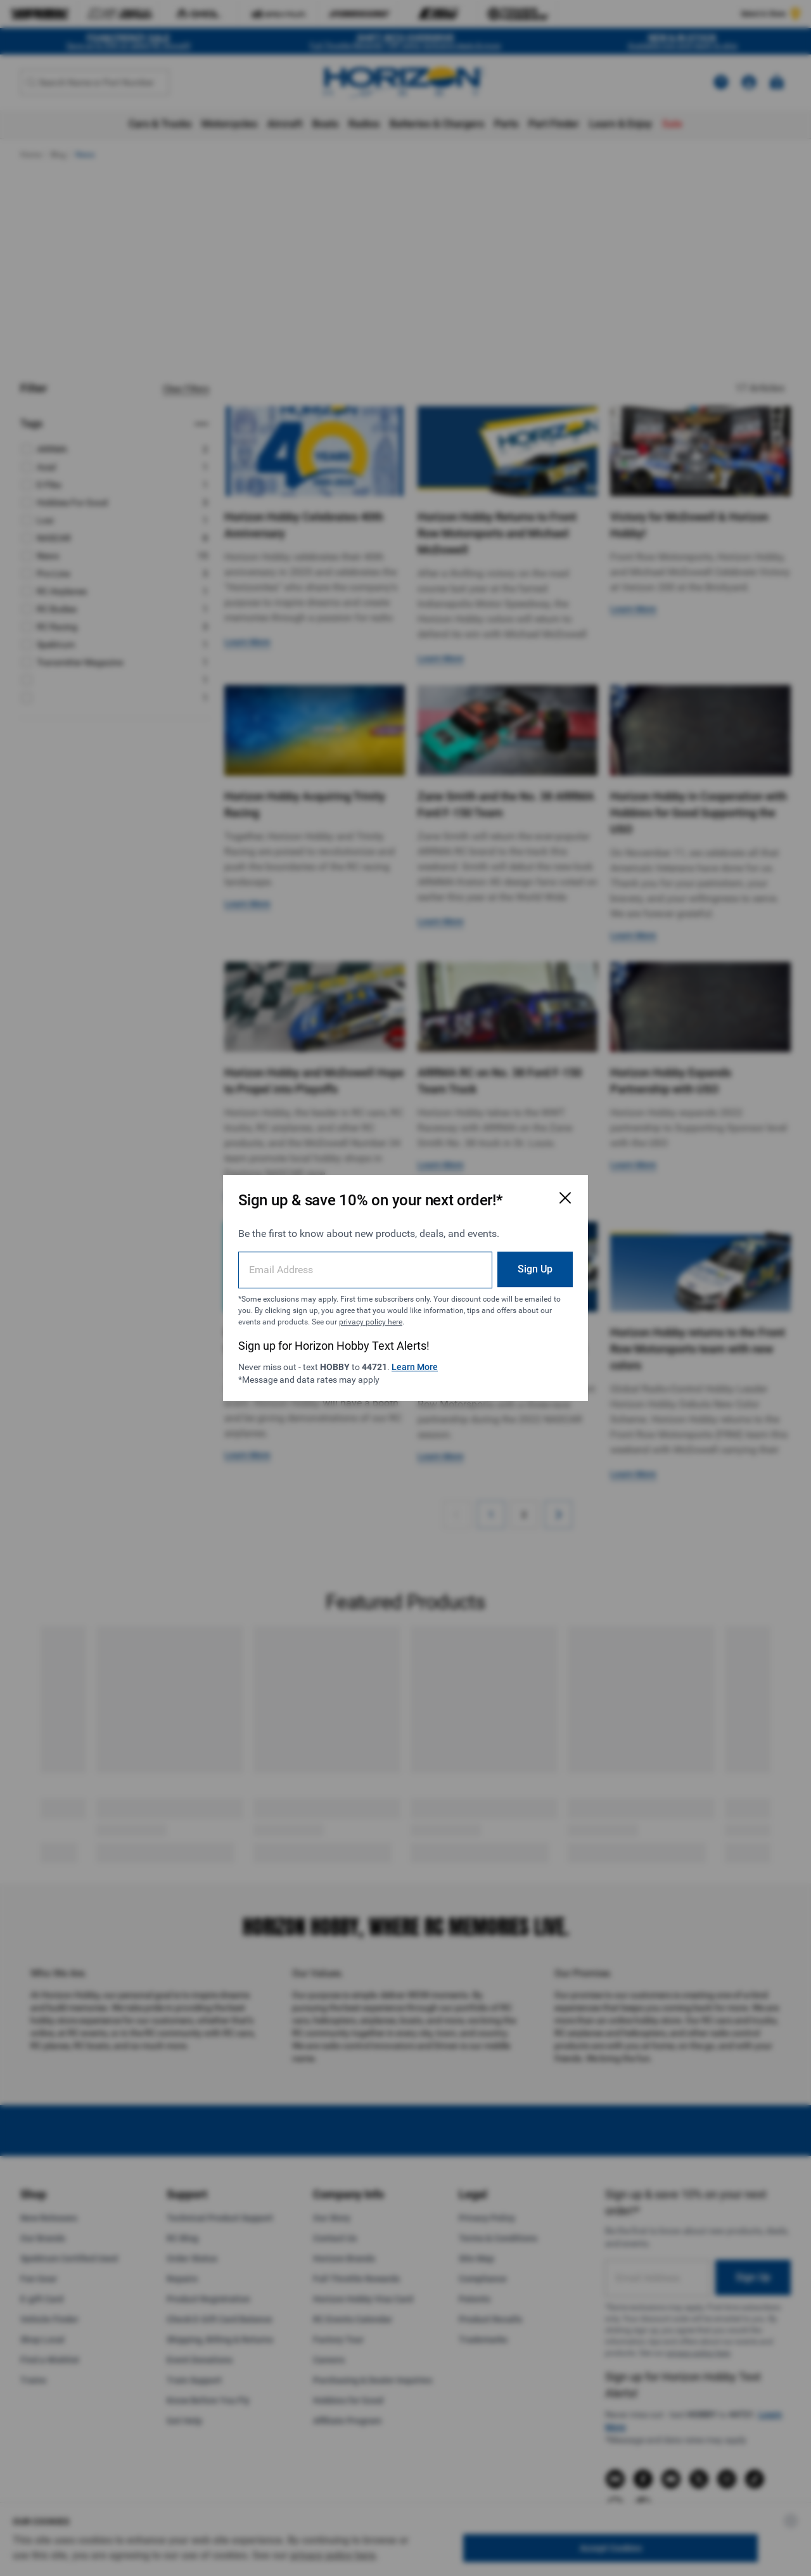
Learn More (415, 1367)
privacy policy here (370, 1321)
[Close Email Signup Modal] (565, 1197)
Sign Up (535, 1269)
